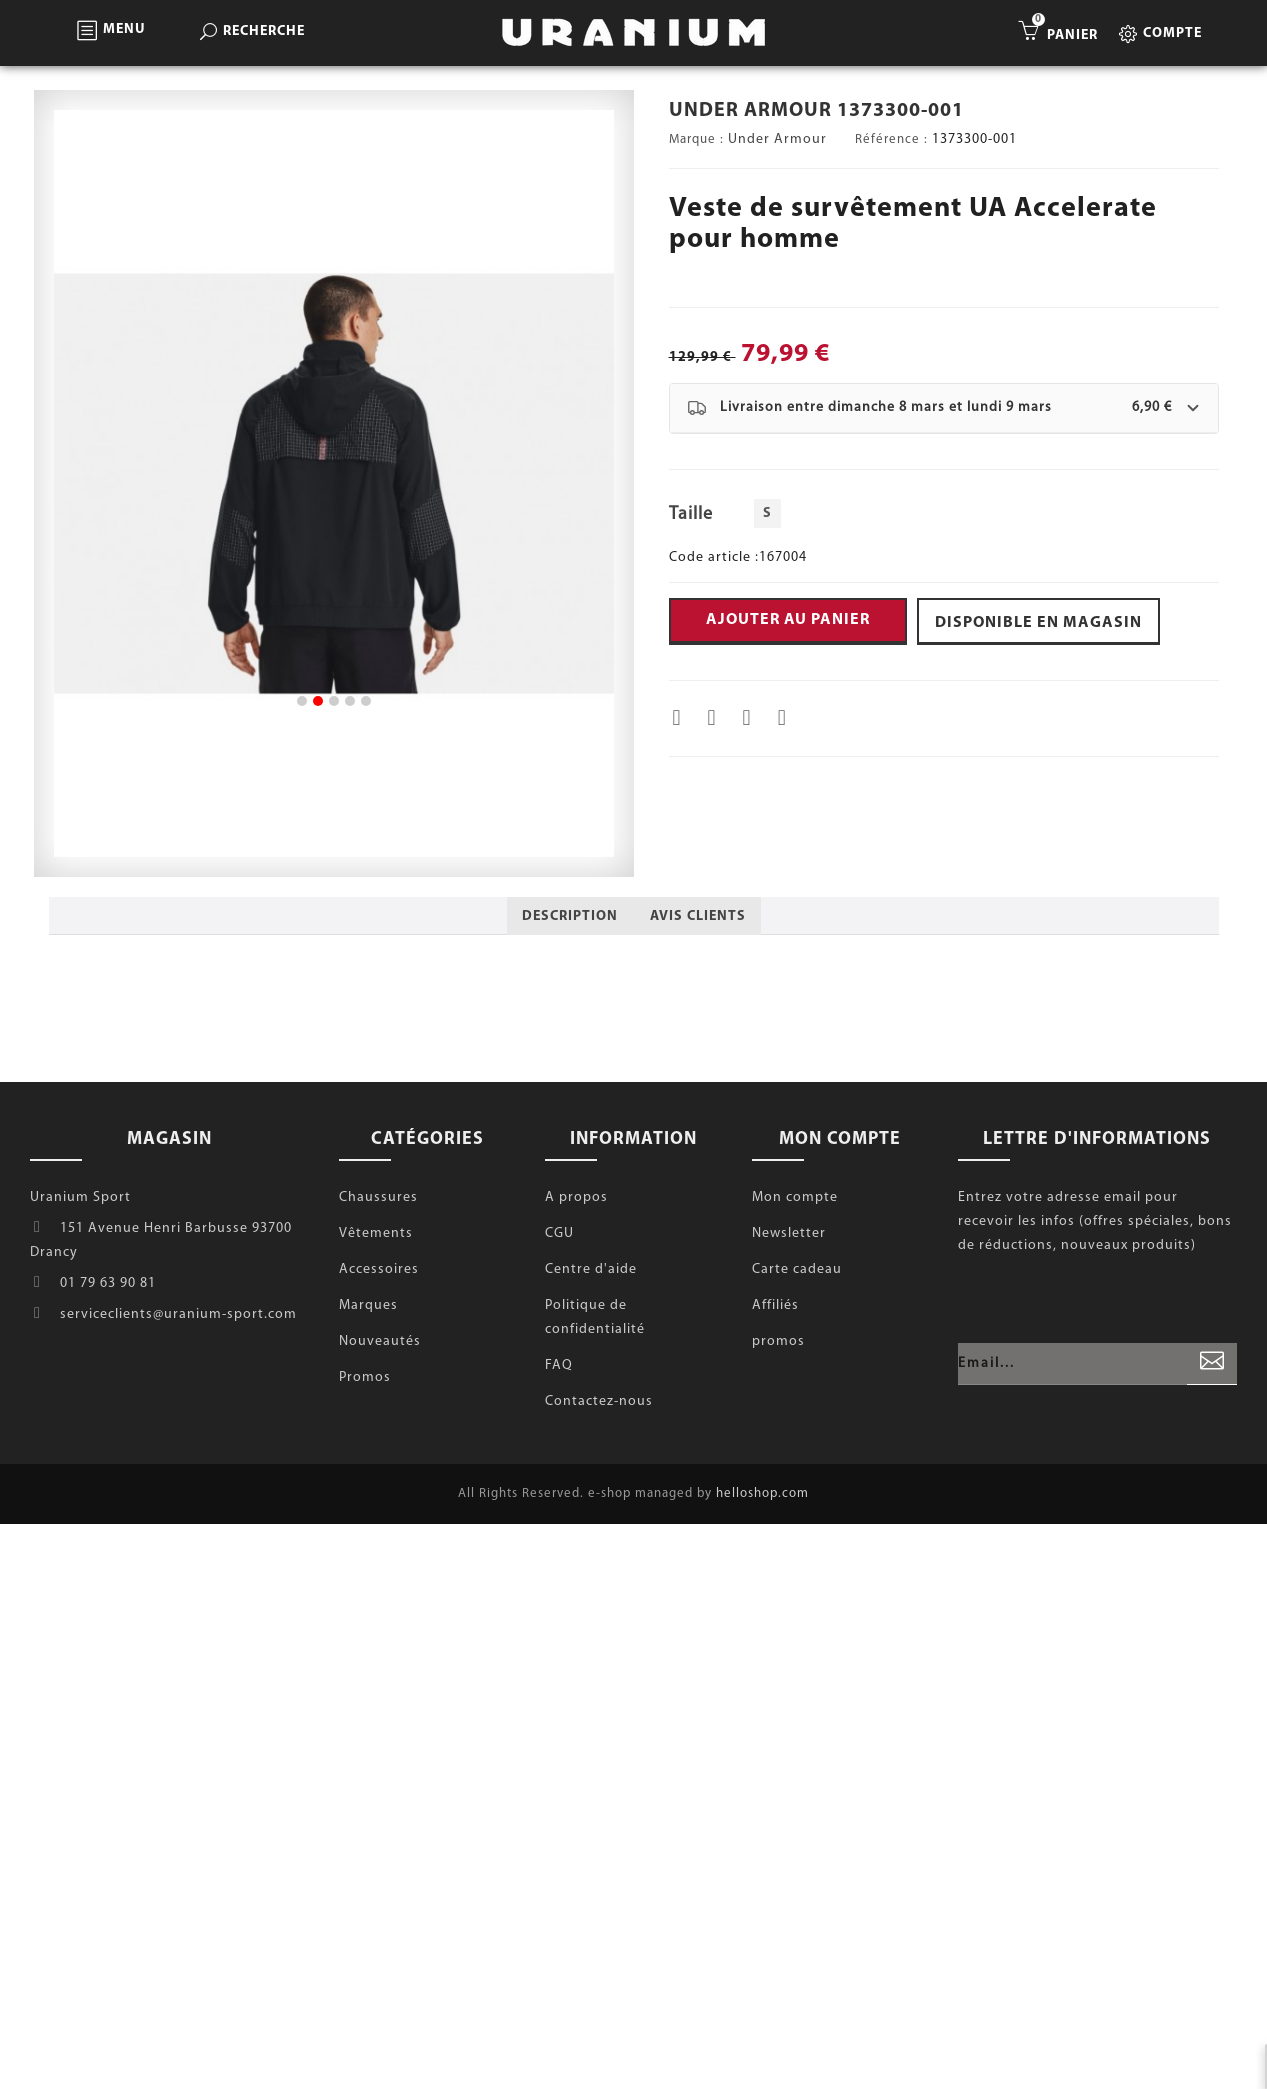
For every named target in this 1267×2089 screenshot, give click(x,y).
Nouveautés (380, 1341)
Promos (365, 1377)
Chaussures (378, 1197)
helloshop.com (762, 1493)
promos (778, 1341)
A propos (576, 1197)
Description (570, 916)
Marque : (696, 139)
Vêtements (376, 1233)
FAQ (559, 1365)
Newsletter (789, 1233)
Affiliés (775, 1305)
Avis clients (698, 916)
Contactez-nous (599, 1401)
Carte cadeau (797, 1269)
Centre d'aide (591, 1269)
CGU (559, 1233)
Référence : (891, 139)
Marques (368, 1305)
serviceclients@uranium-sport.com (178, 1314)
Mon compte (795, 1197)
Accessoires (379, 1269)
